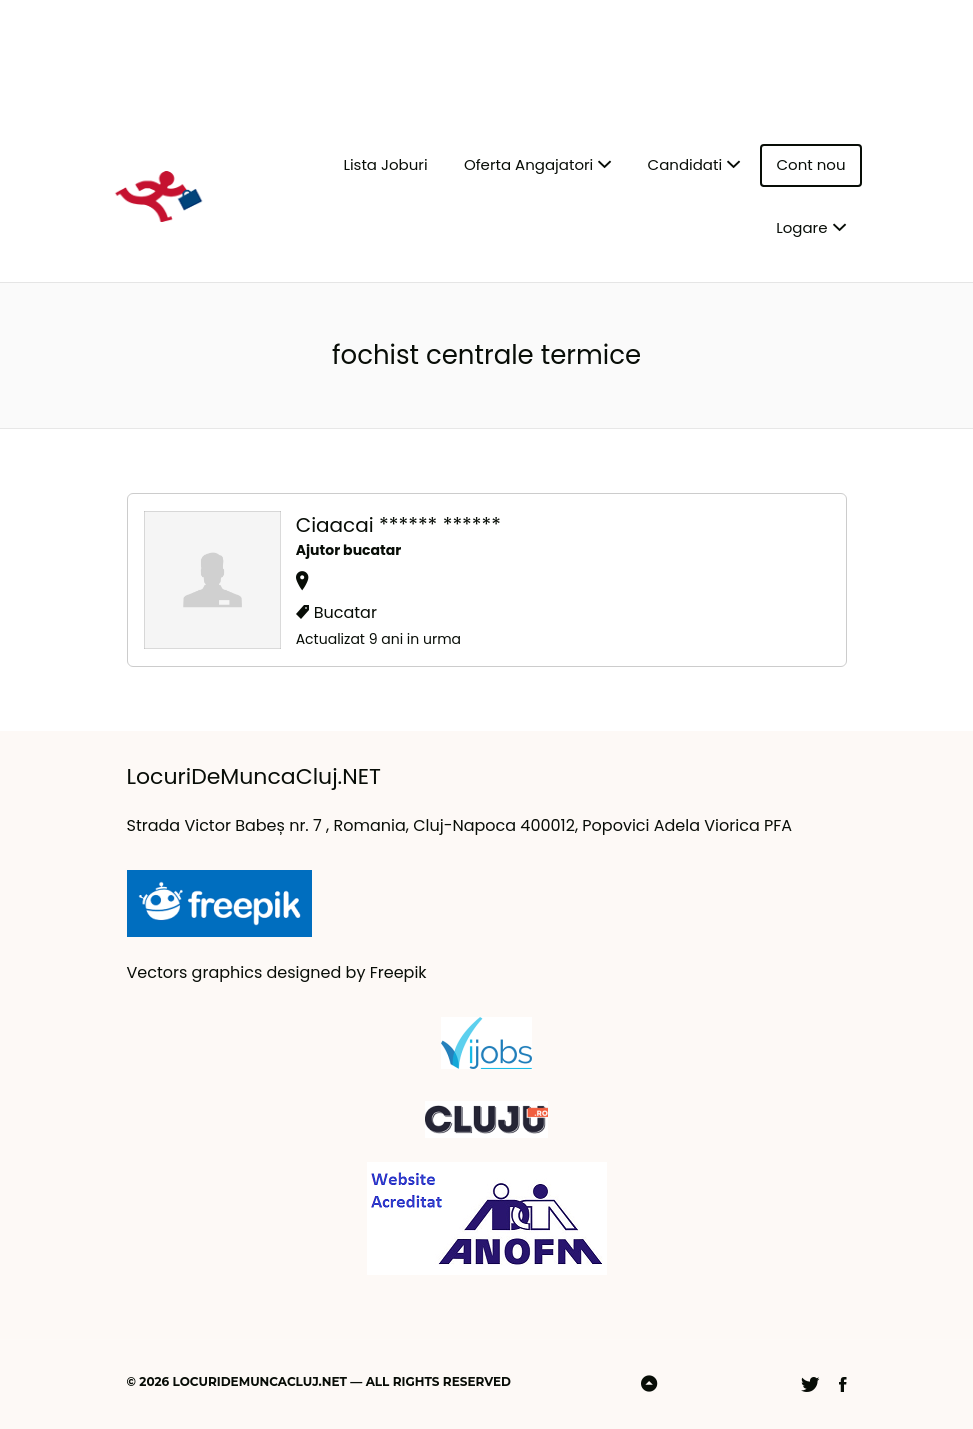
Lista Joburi (385, 164)
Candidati (685, 164)
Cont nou (810, 164)
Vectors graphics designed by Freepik (277, 972)
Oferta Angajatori (528, 164)
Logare (801, 227)
